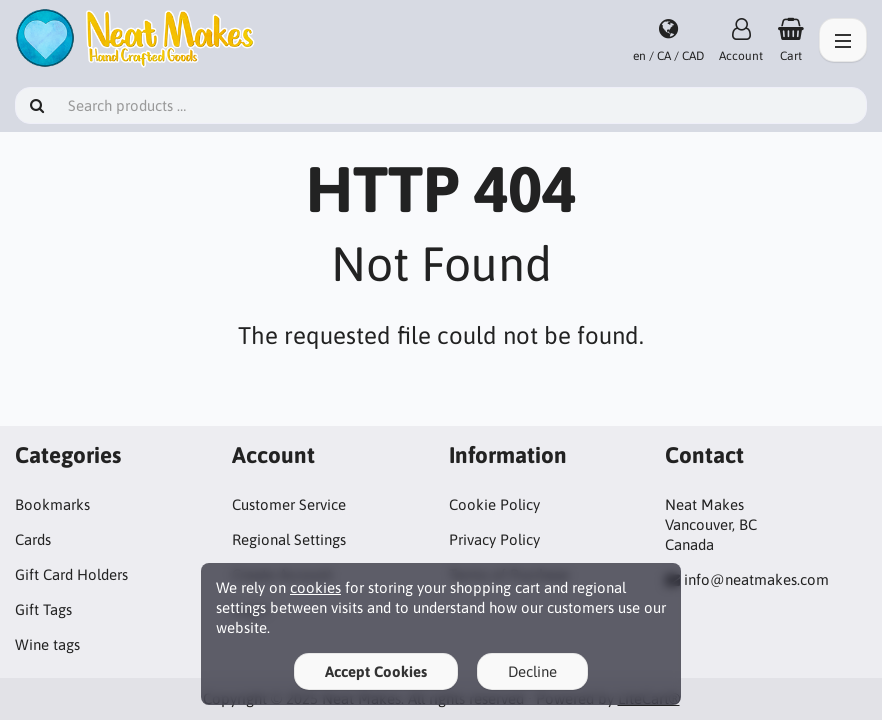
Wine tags (47, 644)
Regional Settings (289, 539)
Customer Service (289, 504)
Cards (33, 539)
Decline (532, 671)
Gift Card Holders (71, 574)
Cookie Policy (494, 504)
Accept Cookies (376, 671)
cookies (315, 587)
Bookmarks (52, 504)
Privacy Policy (494, 539)
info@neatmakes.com (756, 579)
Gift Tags (43, 609)
